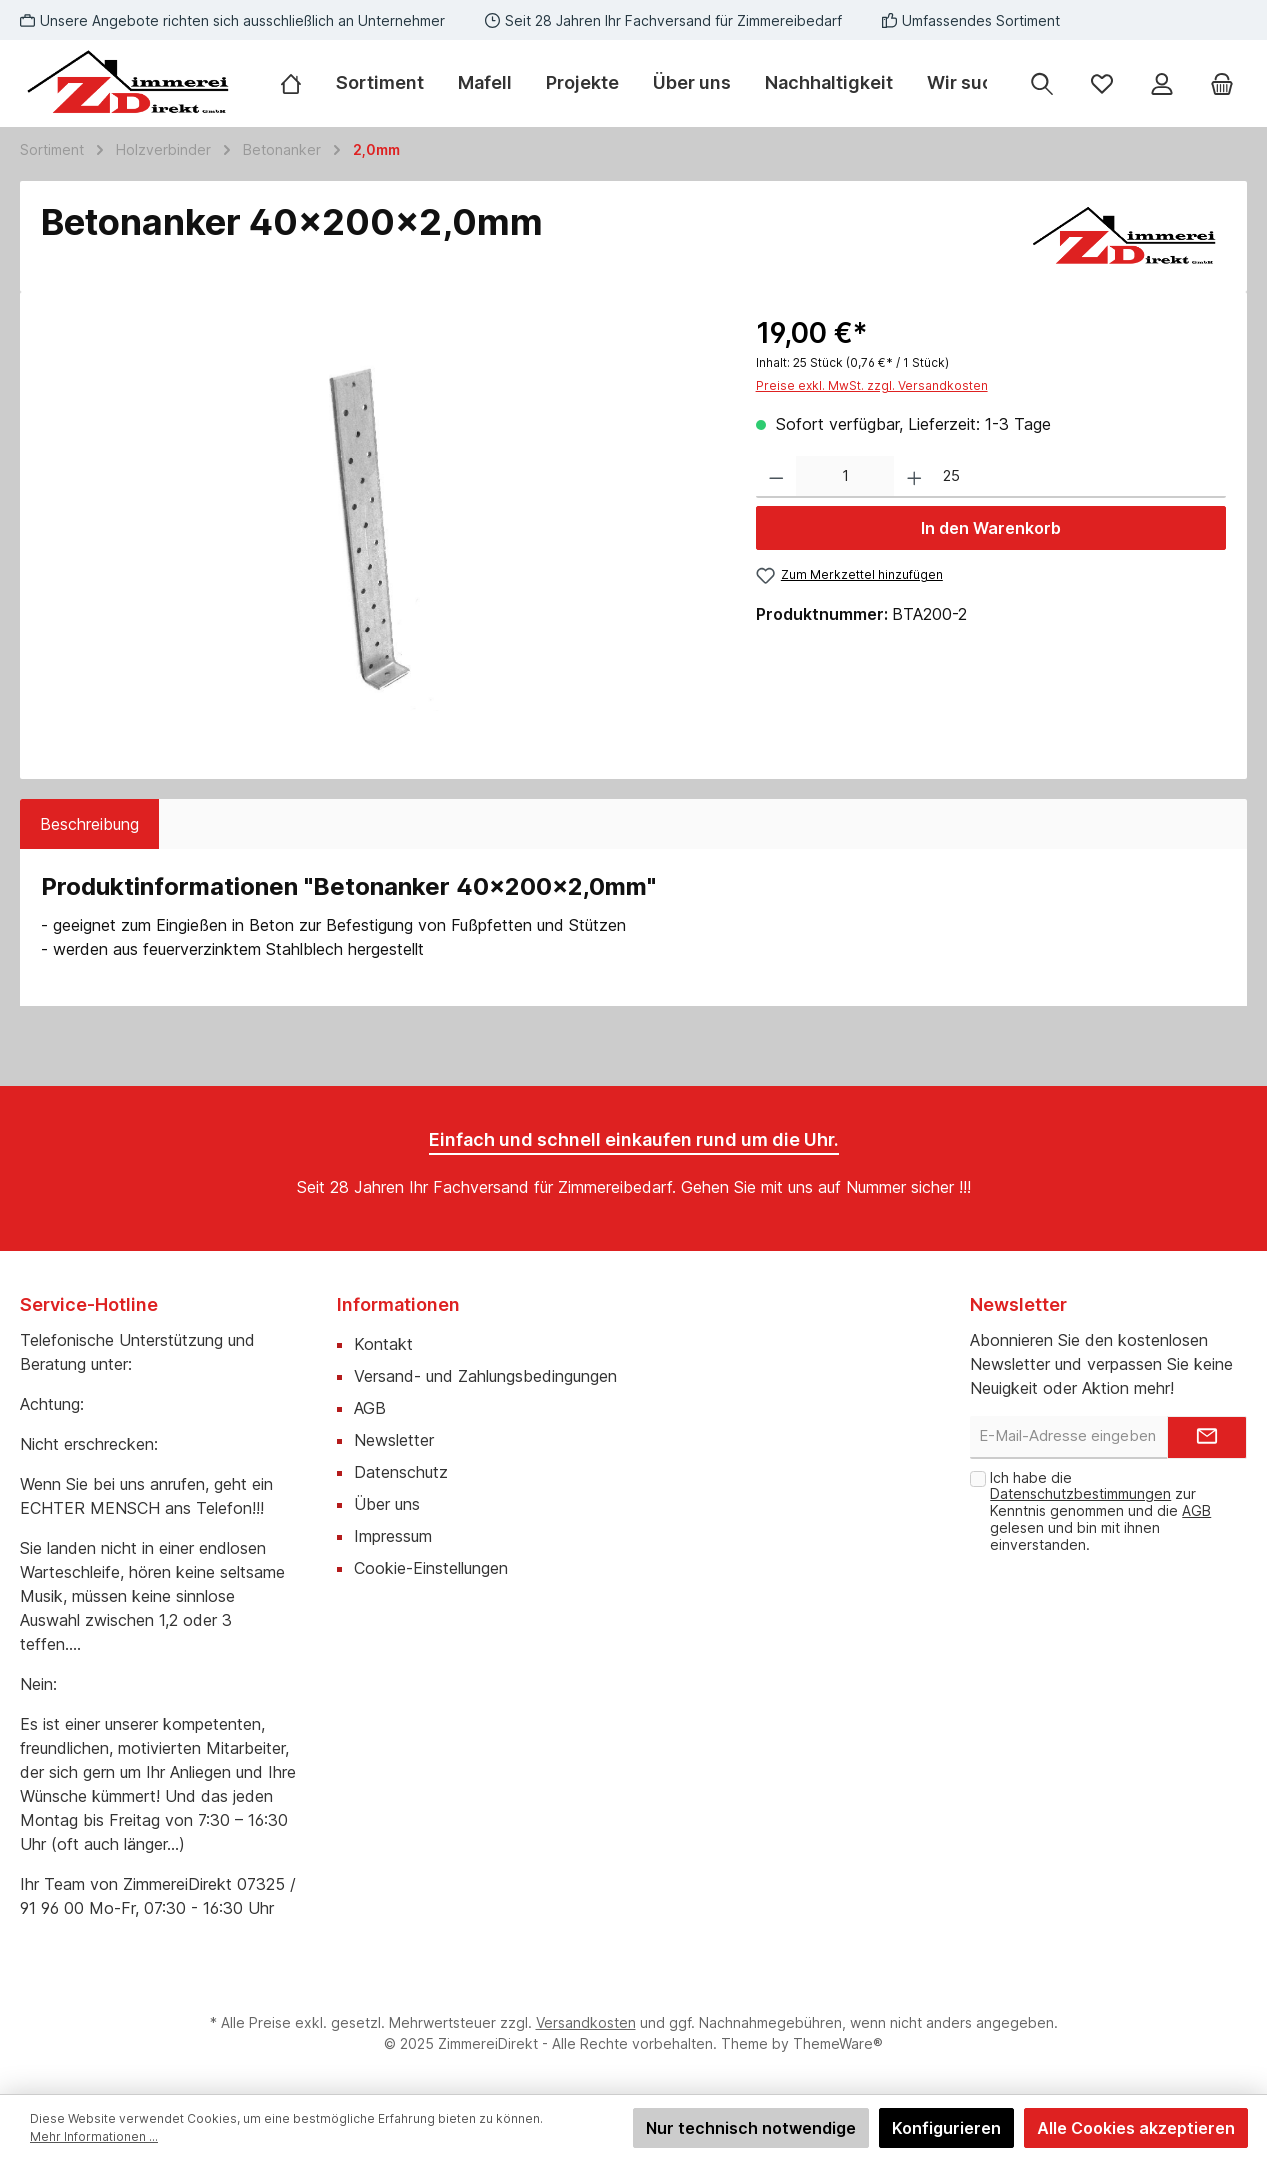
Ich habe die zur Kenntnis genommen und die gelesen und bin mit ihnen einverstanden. (1100, 1511)
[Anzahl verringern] (776, 477)
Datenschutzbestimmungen (1080, 1493)
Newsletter (394, 1440)
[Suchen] (1042, 83)
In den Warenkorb (991, 528)
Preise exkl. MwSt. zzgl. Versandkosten (872, 385)
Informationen (398, 1304)
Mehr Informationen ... (94, 2136)
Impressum (393, 1536)
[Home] (299, 83)
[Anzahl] (845, 477)
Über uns (387, 1504)
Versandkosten (586, 2022)
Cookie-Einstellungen (431, 1568)
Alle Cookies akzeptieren (1136, 2128)
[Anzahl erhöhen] (914, 477)
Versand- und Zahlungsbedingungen (485, 1376)
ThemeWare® (838, 2043)
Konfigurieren (946, 2128)
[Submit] (1207, 1437)
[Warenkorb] (1222, 83)
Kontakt (383, 1344)
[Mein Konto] (1162, 83)
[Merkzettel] (1102, 83)
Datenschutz (401, 1472)
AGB (370, 1408)
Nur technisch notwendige (751, 2128)
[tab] (89, 824)
